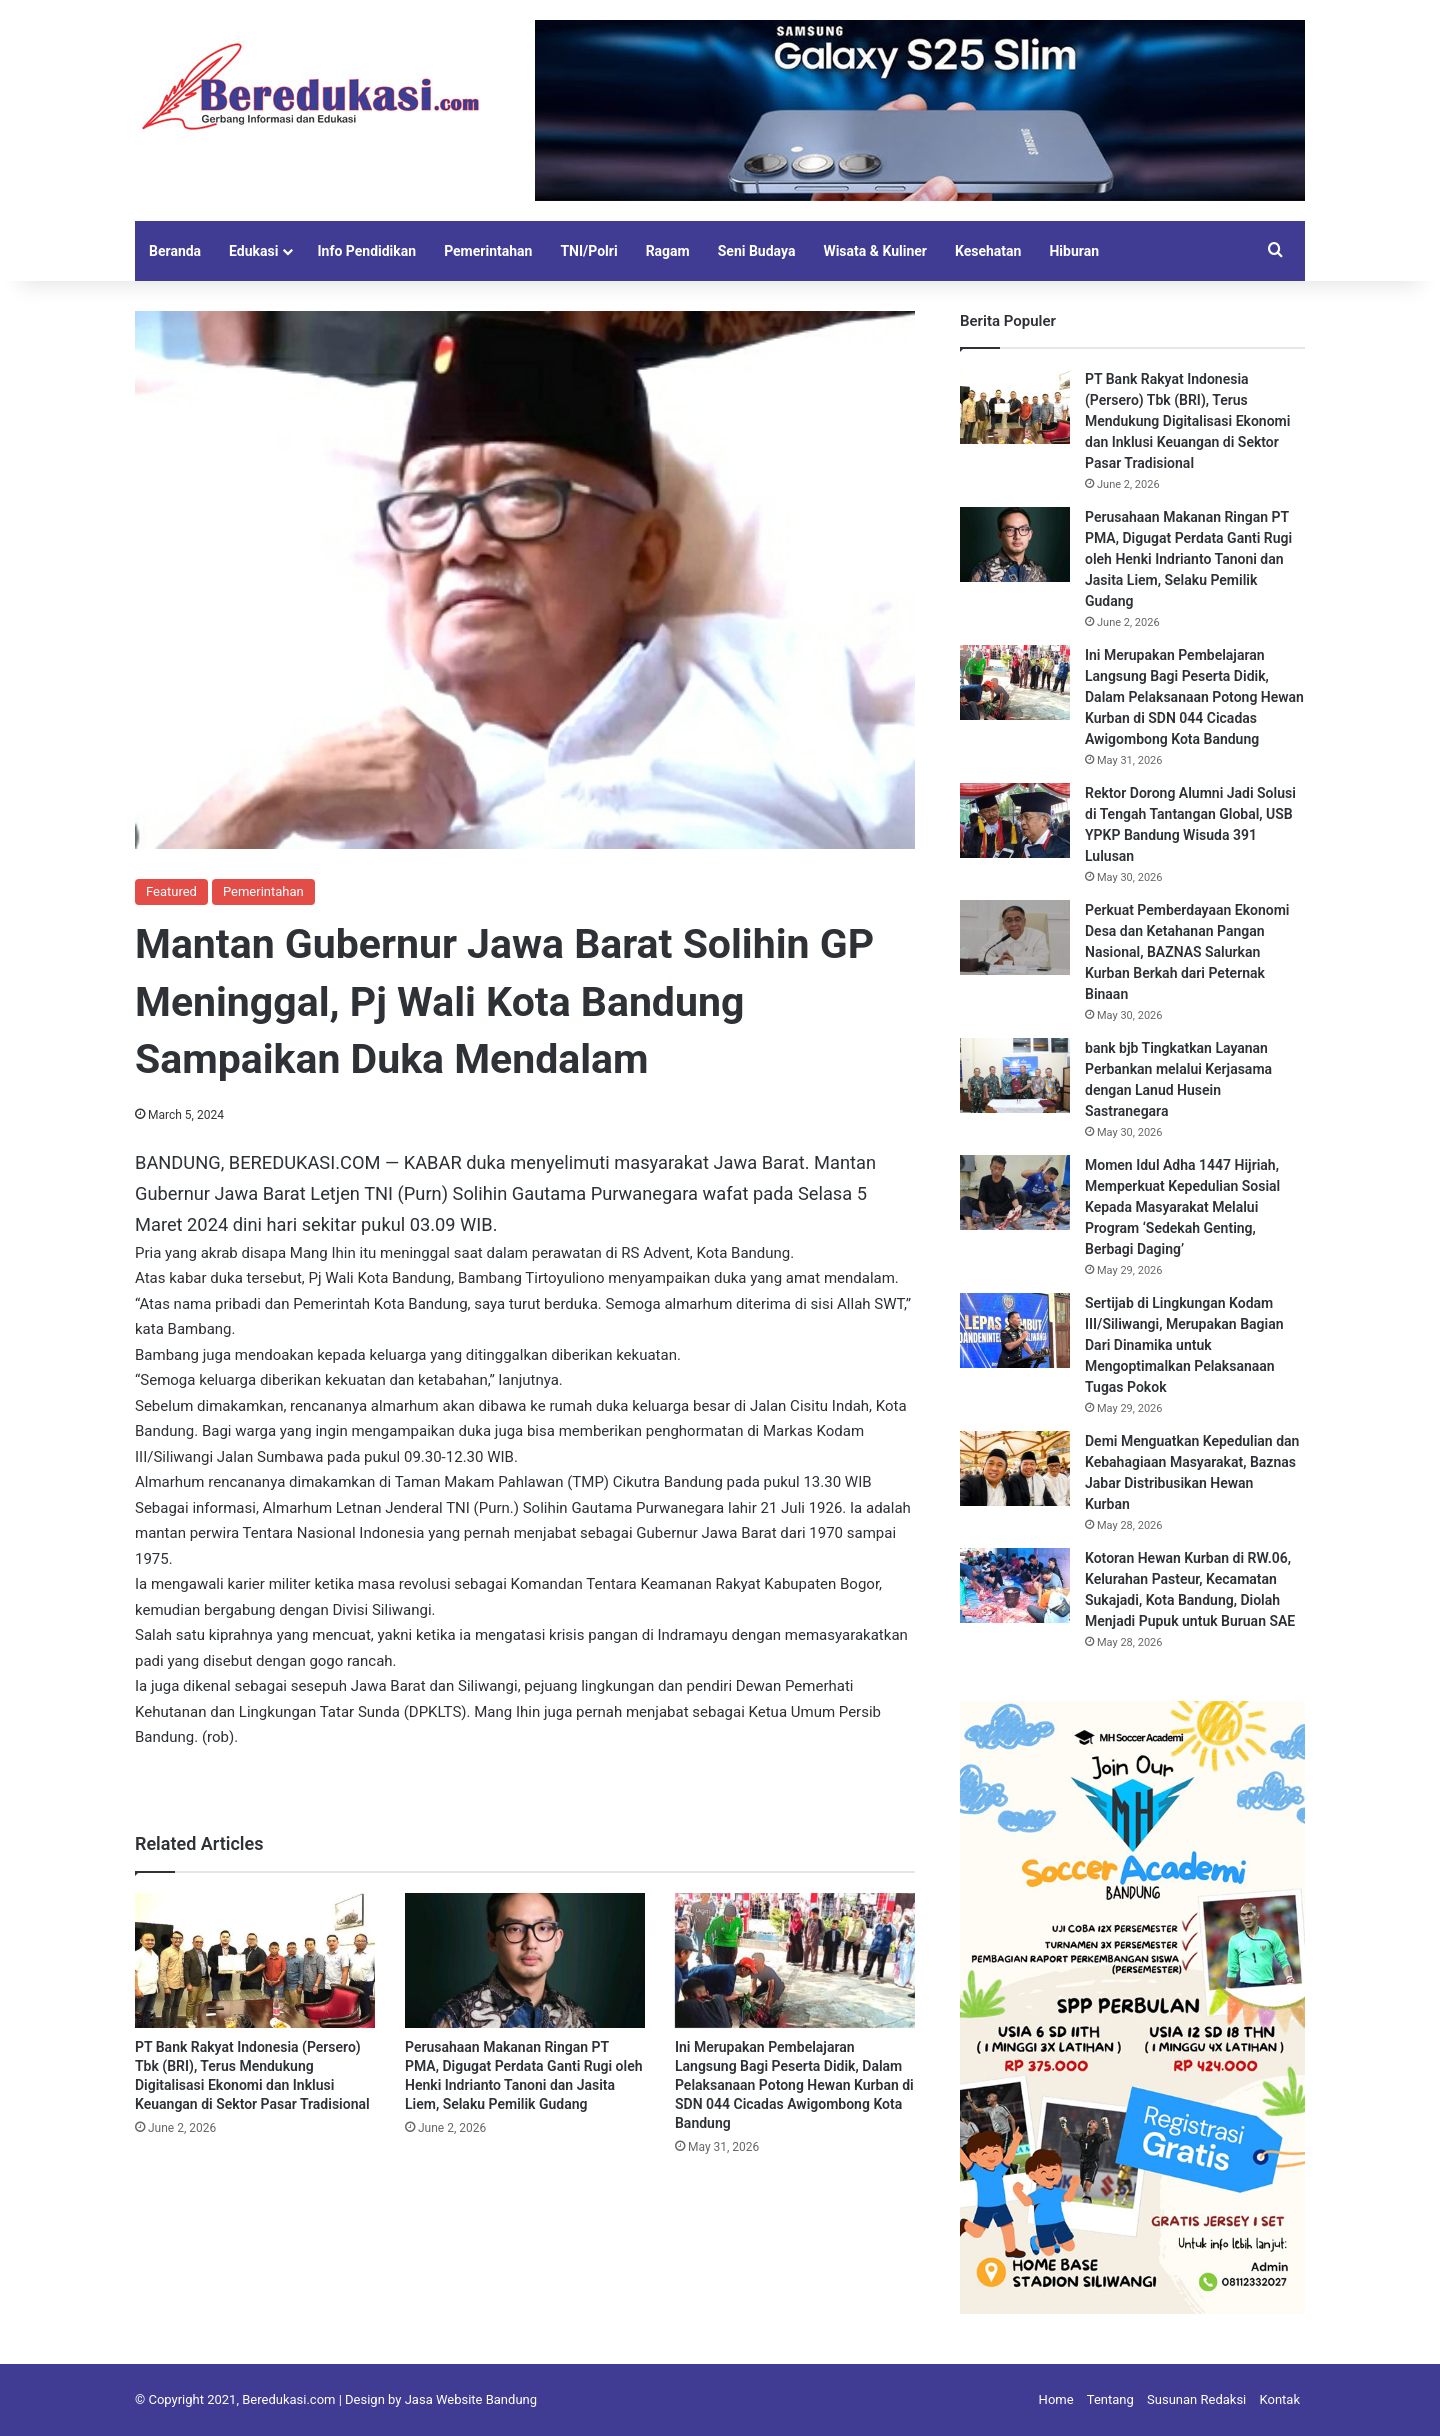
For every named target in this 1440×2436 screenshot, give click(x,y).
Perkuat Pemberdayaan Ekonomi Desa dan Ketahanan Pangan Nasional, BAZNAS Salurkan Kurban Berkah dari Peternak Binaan (1187, 952)
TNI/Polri (588, 251)
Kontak (1280, 2399)
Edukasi (253, 251)
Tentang (1110, 2399)
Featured (171, 891)
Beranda (175, 251)
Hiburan (1074, 251)
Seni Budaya (757, 251)
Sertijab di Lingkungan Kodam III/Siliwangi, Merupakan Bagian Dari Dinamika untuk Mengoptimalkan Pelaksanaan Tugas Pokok (1184, 1345)
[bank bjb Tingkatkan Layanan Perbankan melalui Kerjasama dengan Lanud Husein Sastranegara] (1015, 1075)
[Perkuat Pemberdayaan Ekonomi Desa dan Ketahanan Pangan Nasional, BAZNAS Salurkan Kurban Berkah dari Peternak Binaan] (1015, 937)
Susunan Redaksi (1196, 2399)
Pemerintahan (488, 251)
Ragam (668, 251)
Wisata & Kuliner (875, 251)
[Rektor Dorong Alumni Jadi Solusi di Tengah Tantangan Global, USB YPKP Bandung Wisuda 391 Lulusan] (1015, 820)
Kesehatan (988, 251)
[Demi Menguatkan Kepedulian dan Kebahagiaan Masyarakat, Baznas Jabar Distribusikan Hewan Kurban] (1015, 1468)
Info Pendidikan (366, 251)
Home (1056, 2399)
